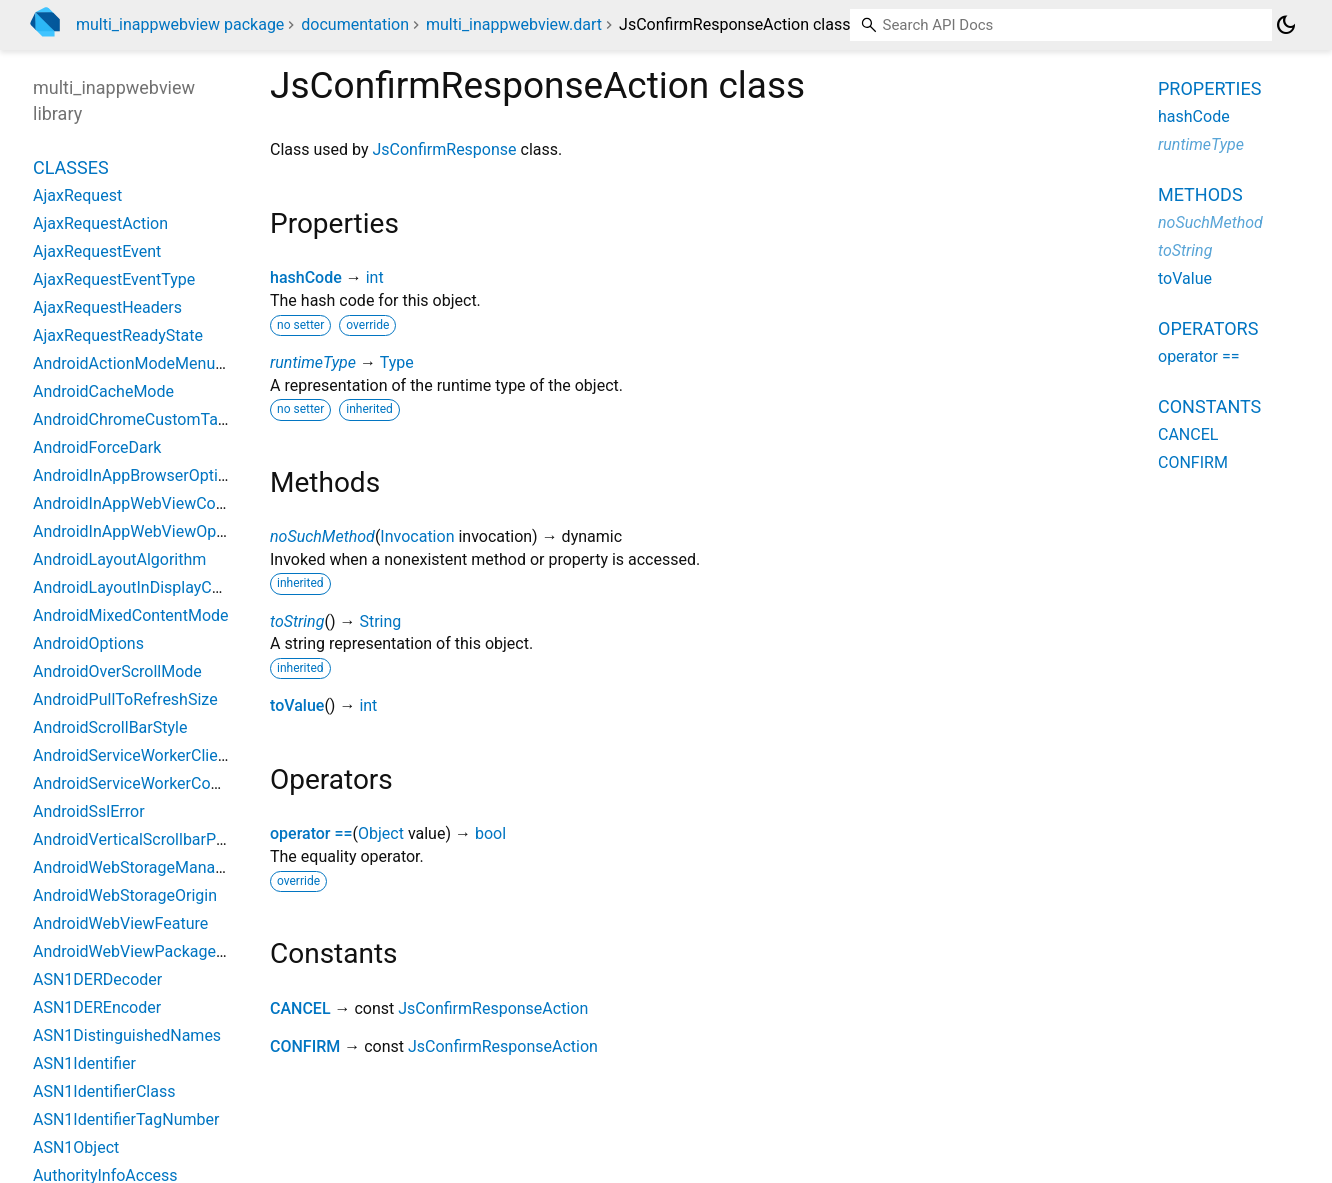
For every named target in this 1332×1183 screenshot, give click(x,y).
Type (397, 362)
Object (381, 833)
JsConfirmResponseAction (493, 1008)
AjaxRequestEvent (97, 251)
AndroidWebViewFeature (120, 923)
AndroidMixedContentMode (131, 615)
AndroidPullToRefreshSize (125, 699)
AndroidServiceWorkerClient (132, 755)
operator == (311, 833)
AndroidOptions (88, 643)
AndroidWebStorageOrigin (125, 895)
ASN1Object (76, 1147)
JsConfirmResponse (444, 149)
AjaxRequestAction (100, 223)
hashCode (306, 277)
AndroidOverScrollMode (117, 671)
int (375, 277)
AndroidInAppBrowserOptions (138, 475)
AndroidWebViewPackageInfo (138, 951)
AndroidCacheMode (103, 391)
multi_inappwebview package (180, 24)
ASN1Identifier (84, 1063)
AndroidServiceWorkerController (147, 783)
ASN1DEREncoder (97, 1007)
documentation (355, 24)
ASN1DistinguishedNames (127, 1035)
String (380, 621)
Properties (1209, 88)
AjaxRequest (77, 195)
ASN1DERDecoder (97, 979)
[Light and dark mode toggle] (1286, 25)
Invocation (417, 536)
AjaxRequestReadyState (118, 335)
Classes (71, 167)
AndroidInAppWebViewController (149, 503)
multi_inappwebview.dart (514, 24)
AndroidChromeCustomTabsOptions (161, 419)
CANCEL (300, 1008)
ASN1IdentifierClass (104, 1091)
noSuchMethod (322, 536)
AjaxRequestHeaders (107, 307)
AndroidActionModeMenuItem (140, 363)
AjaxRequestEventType (114, 279)
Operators (1208, 328)
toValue (297, 705)
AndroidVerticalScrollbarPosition (148, 839)
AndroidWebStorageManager (135, 867)
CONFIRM (305, 1046)
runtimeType (313, 362)
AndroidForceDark (97, 447)
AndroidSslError (89, 811)
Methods (1200, 194)
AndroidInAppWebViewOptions (142, 531)
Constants (1209, 406)
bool (490, 833)
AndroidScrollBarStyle (110, 727)
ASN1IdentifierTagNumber (126, 1119)
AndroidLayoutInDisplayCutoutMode (161, 587)
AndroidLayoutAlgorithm (119, 559)
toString (297, 621)
